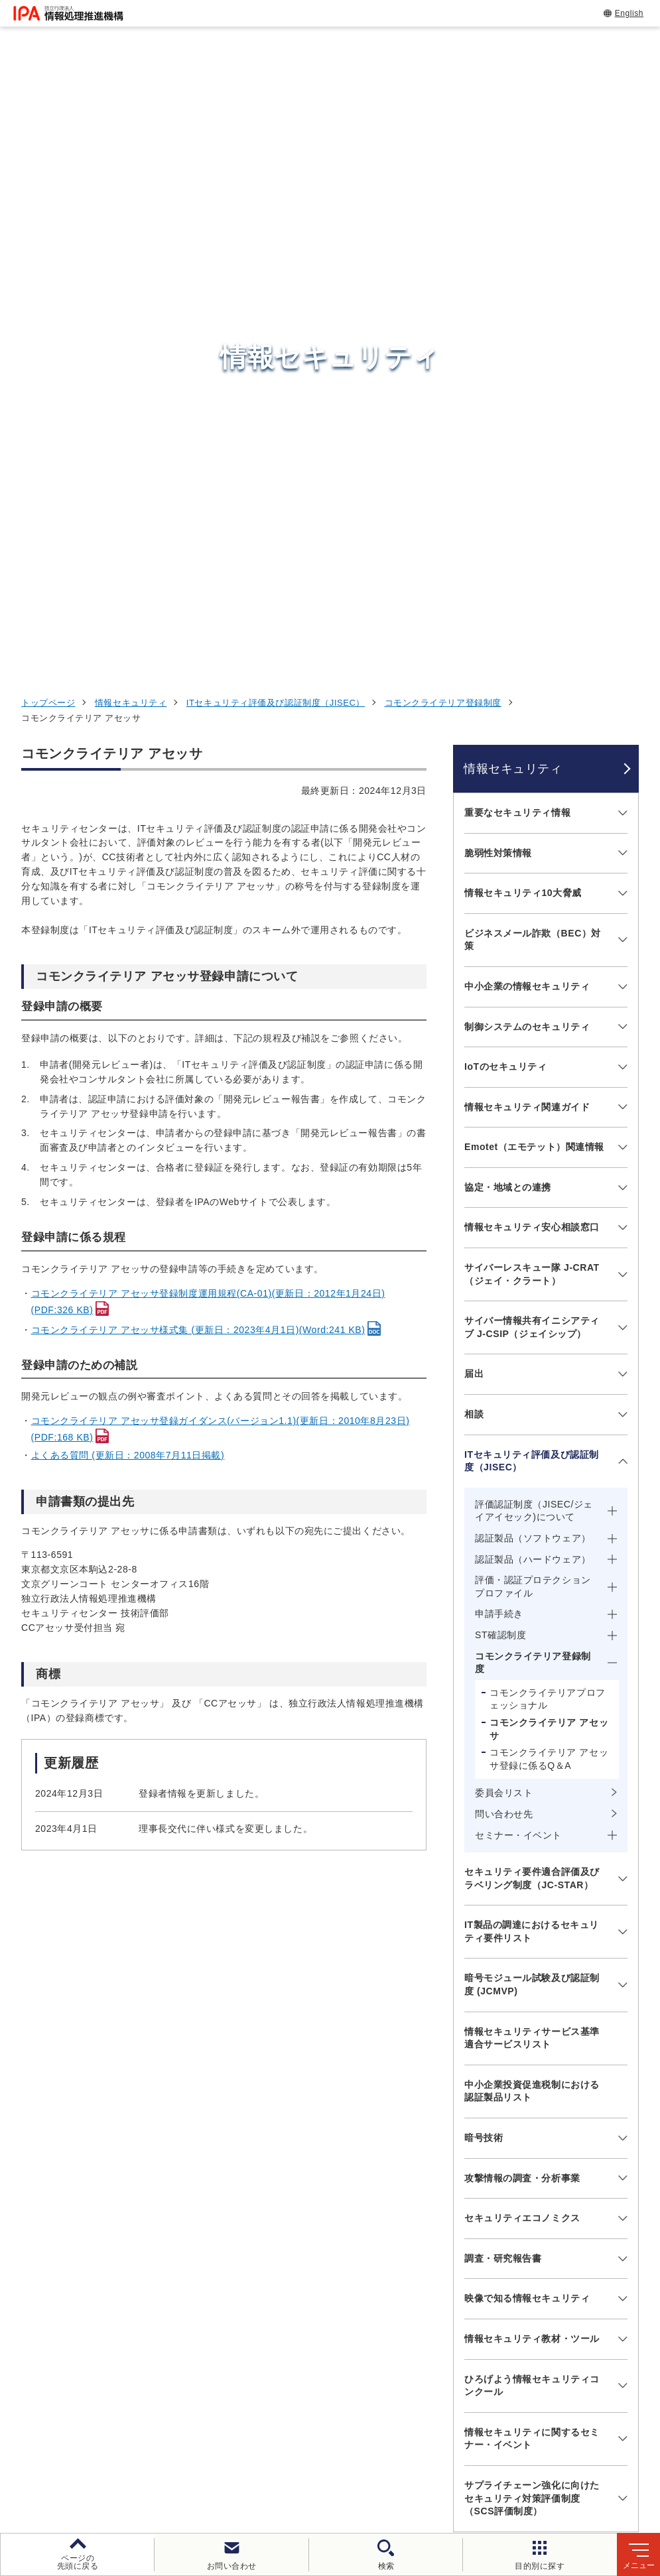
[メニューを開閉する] (620, 233)
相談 (474, 834)
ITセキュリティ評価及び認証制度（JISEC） (275, 123)
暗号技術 (483, 1558)
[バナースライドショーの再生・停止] (367, 2161)
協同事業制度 (290, 2472)
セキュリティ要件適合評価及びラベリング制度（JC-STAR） (532, 1299)
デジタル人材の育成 (528, 2296)
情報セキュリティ (130, 123)
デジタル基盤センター (347, 2334)
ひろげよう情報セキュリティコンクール (532, 1805)
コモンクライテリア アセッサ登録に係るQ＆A (549, 1179)
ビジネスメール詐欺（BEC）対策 (532, 360)
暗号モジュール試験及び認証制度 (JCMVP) (532, 1405)
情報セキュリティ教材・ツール (532, 1759)
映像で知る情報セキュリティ (527, 1718)
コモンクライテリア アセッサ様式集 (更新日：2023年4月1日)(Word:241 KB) (198, 750)
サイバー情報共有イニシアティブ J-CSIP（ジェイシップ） (532, 747)
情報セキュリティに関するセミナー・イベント (532, 1859)
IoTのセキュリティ (505, 487)
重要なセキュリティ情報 (517, 232)
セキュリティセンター (347, 2230)
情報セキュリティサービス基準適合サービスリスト (532, 1458)
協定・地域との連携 (507, 607)
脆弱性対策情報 (498, 272)
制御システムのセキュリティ (527, 446)
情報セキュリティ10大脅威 (523, 313)
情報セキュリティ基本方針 (537, 2450)
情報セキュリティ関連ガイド (527, 527)
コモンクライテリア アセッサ (549, 1149)
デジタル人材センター (347, 2358)
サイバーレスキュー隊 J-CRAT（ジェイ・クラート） (532, 694)
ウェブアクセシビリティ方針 (389, 2450)
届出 (474, 794)
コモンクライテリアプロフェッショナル (548, 1119)
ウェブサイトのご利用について (126, 2450)
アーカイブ (456, 2472)
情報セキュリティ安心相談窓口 (532, 647)
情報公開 (215, 2472)
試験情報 (497, 2263)
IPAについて (507, 2361)
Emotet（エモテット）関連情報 (534, 567)
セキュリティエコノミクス (522, 1638)
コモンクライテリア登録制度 (443, 123)
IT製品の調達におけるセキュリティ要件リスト (531, 1352)
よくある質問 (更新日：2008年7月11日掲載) (128, 875)
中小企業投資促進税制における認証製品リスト (532, 1511)
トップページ (48, 123)
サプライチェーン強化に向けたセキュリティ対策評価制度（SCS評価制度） (532, 1918)
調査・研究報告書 (502, 1678)
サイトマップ (376, 2472)
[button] (20, 2092)
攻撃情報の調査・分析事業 (522, 1597)
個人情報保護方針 (260, 2450)
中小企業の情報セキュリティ (527, 406)
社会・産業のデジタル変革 (547, 2329)
